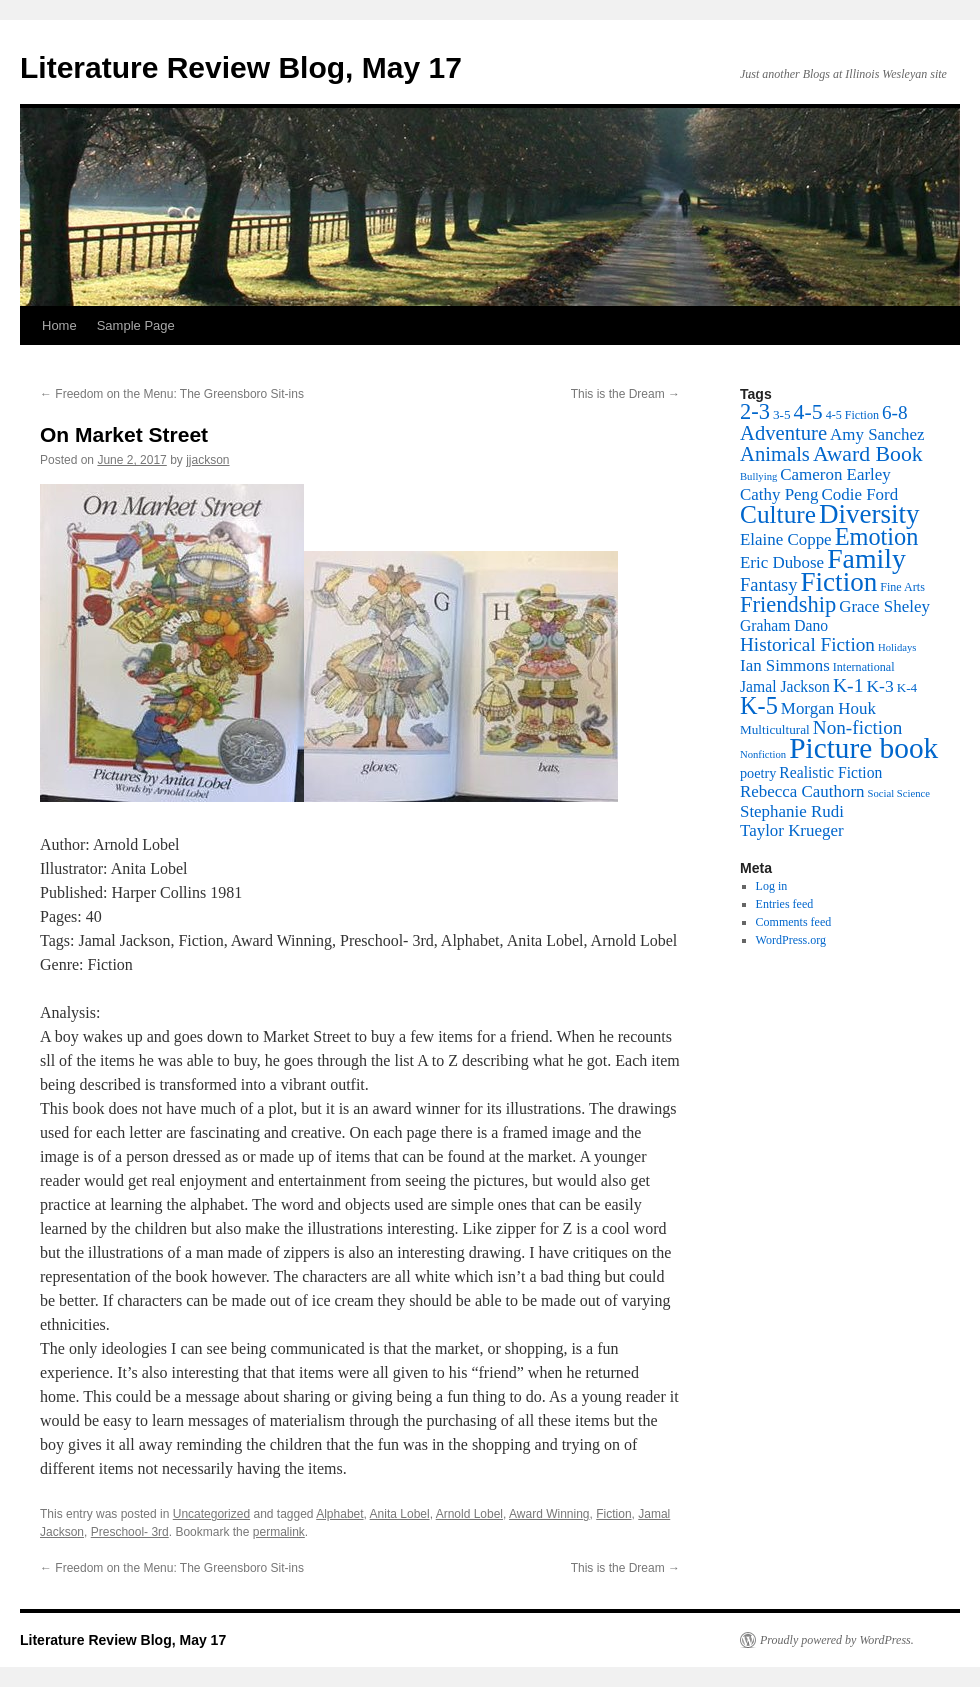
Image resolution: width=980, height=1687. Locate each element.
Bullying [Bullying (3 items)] (758, 476)
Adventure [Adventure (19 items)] (783, 433)
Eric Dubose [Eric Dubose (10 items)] (782, 562)
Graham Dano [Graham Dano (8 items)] (784, 625)
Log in (772, 886)
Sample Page (136, 325)
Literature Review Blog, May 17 (241, 67)
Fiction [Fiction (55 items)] (839, 582)
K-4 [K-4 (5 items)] (907, 687)
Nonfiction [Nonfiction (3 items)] (763, 754)
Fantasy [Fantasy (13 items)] (769, 585)
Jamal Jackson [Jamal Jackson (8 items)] (785, 686)
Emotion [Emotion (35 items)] (877, 536)
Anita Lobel (400, 1514)
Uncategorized (211, 1514)
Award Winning (549, 1514)
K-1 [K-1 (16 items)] (848, 685)
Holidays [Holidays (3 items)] (897, 647)
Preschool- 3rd (130, 1532)
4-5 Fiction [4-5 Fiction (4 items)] (852, 415)
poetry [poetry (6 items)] (758, 773)
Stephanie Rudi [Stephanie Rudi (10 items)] (792, 811)
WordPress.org (791, 940)
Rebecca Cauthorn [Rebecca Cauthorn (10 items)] (802, 791)
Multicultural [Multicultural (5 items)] (775, 729)
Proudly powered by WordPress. (837, 1640)
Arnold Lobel (469, 1514)
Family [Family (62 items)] (866, 558)
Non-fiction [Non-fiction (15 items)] (858, 727)
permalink (279, 1532)
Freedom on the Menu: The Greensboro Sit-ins (172, 394)
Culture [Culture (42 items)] (778, 514)
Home (59, 325)
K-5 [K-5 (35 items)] (759, 705)
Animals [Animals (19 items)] (775, 454)
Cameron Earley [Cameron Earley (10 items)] (835, 474)
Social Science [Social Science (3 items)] (899, 793)
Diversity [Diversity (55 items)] (869, 514)
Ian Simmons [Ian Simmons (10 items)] (785, 665)
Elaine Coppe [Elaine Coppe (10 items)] (786, 539)
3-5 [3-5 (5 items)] (782, 414)
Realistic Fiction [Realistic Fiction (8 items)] (830, 772)
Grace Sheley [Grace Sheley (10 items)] (884, 606)
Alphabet (339, 1514)
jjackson (207, 460)
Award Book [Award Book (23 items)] (868, 454)
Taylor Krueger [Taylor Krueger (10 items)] (792, 830)
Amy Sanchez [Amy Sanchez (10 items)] (877, 434)
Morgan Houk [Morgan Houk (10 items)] (828, 708)
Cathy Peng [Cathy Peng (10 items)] (779, 494)
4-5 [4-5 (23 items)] (808, 412)
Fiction (613, 1514)
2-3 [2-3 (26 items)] (755, 411)
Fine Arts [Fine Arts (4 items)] (902, 587)
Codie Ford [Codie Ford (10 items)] (860, 494)
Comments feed (794, 922)
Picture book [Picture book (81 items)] (863, 748)
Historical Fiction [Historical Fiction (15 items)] (807, 644)
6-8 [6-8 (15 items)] (895, 412)
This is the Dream (625, 394)
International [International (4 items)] (864, 667)
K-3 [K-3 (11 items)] (879, 686)
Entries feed (785, 904)
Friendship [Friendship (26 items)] (788, 604)
